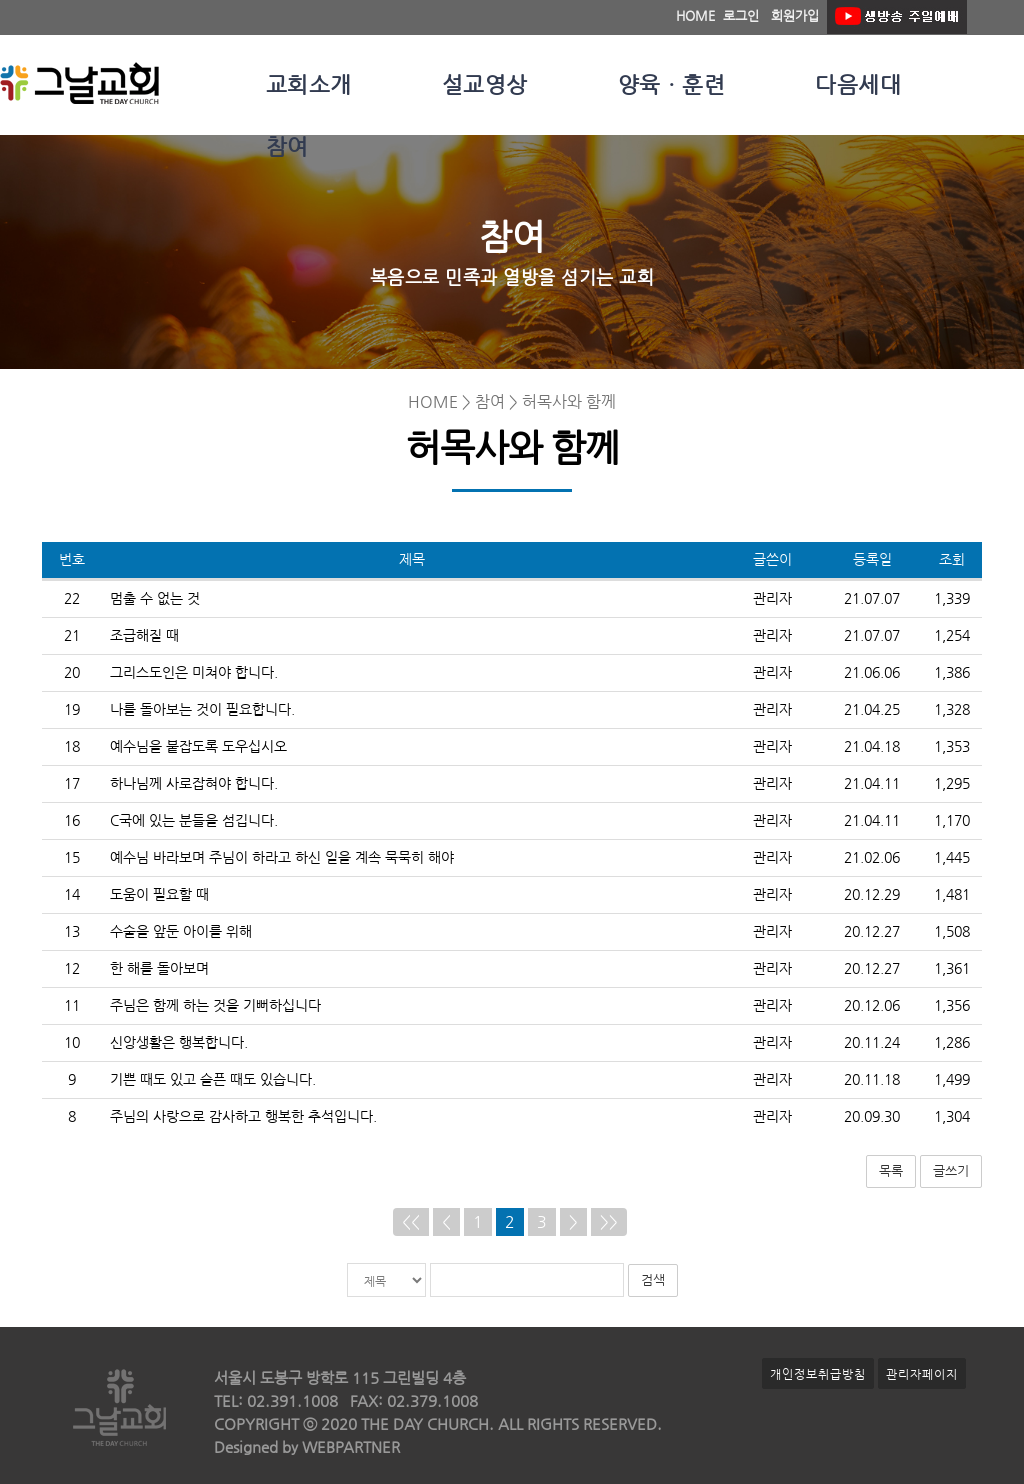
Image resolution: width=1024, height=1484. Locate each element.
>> (609, 1221)
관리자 (772, 598)
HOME (695, 15)
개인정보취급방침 (818, 1373)
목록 (891, 1170)
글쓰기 (951, 1170)
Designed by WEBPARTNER (307, 1447)
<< (411, 1221)
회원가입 (795, 15)
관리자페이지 (922, 1373)
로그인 (741, 15)
